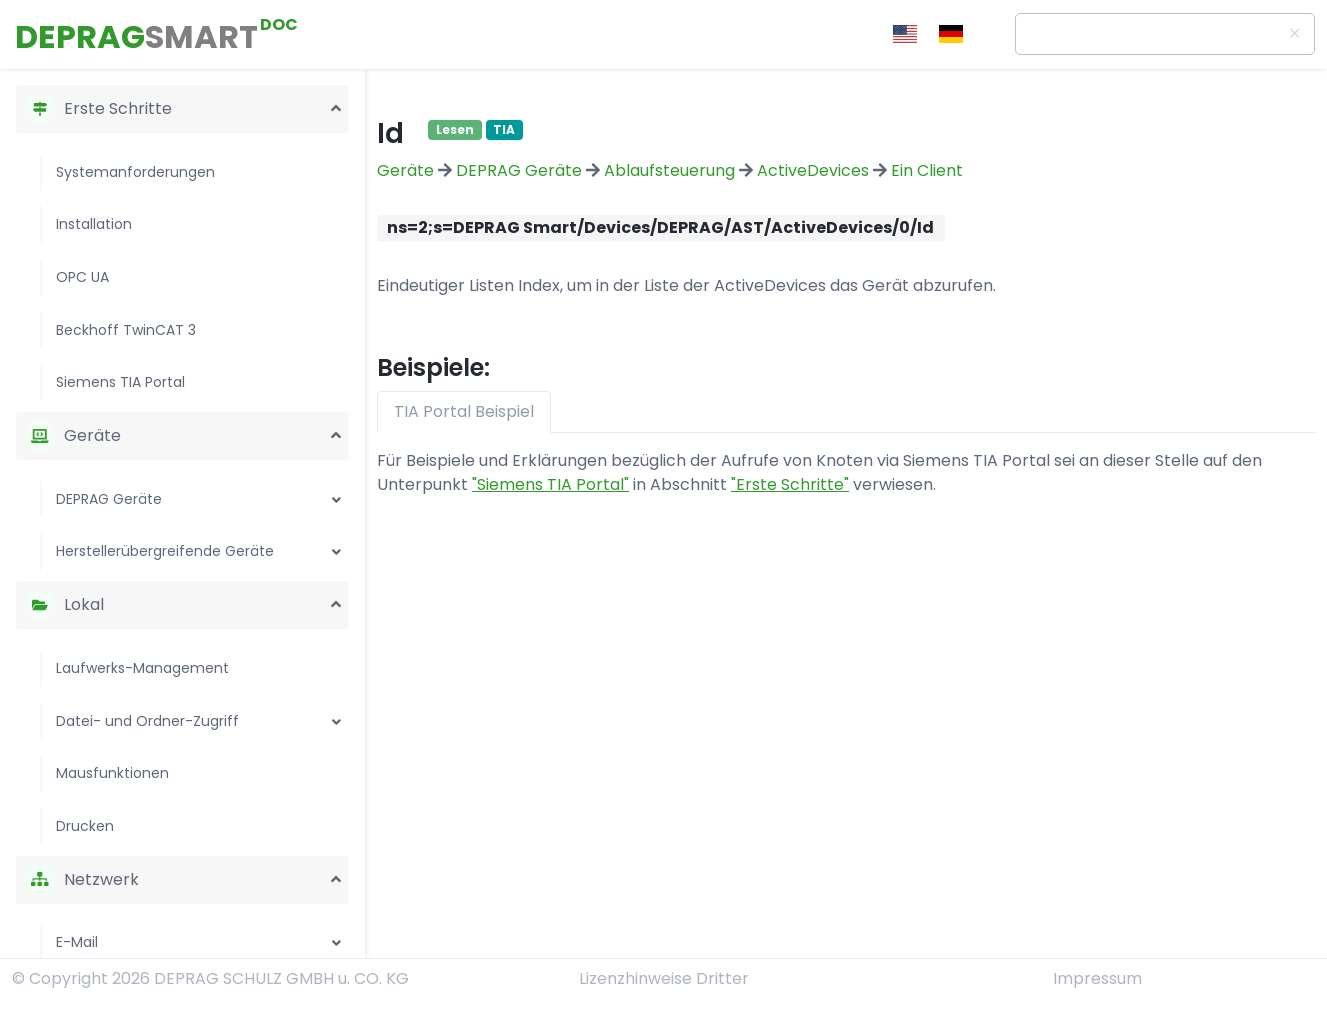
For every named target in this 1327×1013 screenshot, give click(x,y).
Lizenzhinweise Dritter (664, 978)
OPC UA (82, 277)
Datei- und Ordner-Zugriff (147, 721)
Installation (94, 224)
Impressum (1097, 978)
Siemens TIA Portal (120, 382)
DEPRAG (136, 36)
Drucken (85, 826)
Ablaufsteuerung (669, 170)
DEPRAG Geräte (109, 499)
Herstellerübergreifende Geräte (165, 551)
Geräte (405, 170)
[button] (336, 105)
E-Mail (77, 942)
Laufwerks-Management (142, 668)
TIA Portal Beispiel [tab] (464, 411)
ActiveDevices (813, 170)
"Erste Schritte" (790, 484)
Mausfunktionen (112, 773)
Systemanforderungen (135, 172)
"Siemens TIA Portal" (550, 484)
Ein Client (927, 170)
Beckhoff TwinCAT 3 (126, 330)
